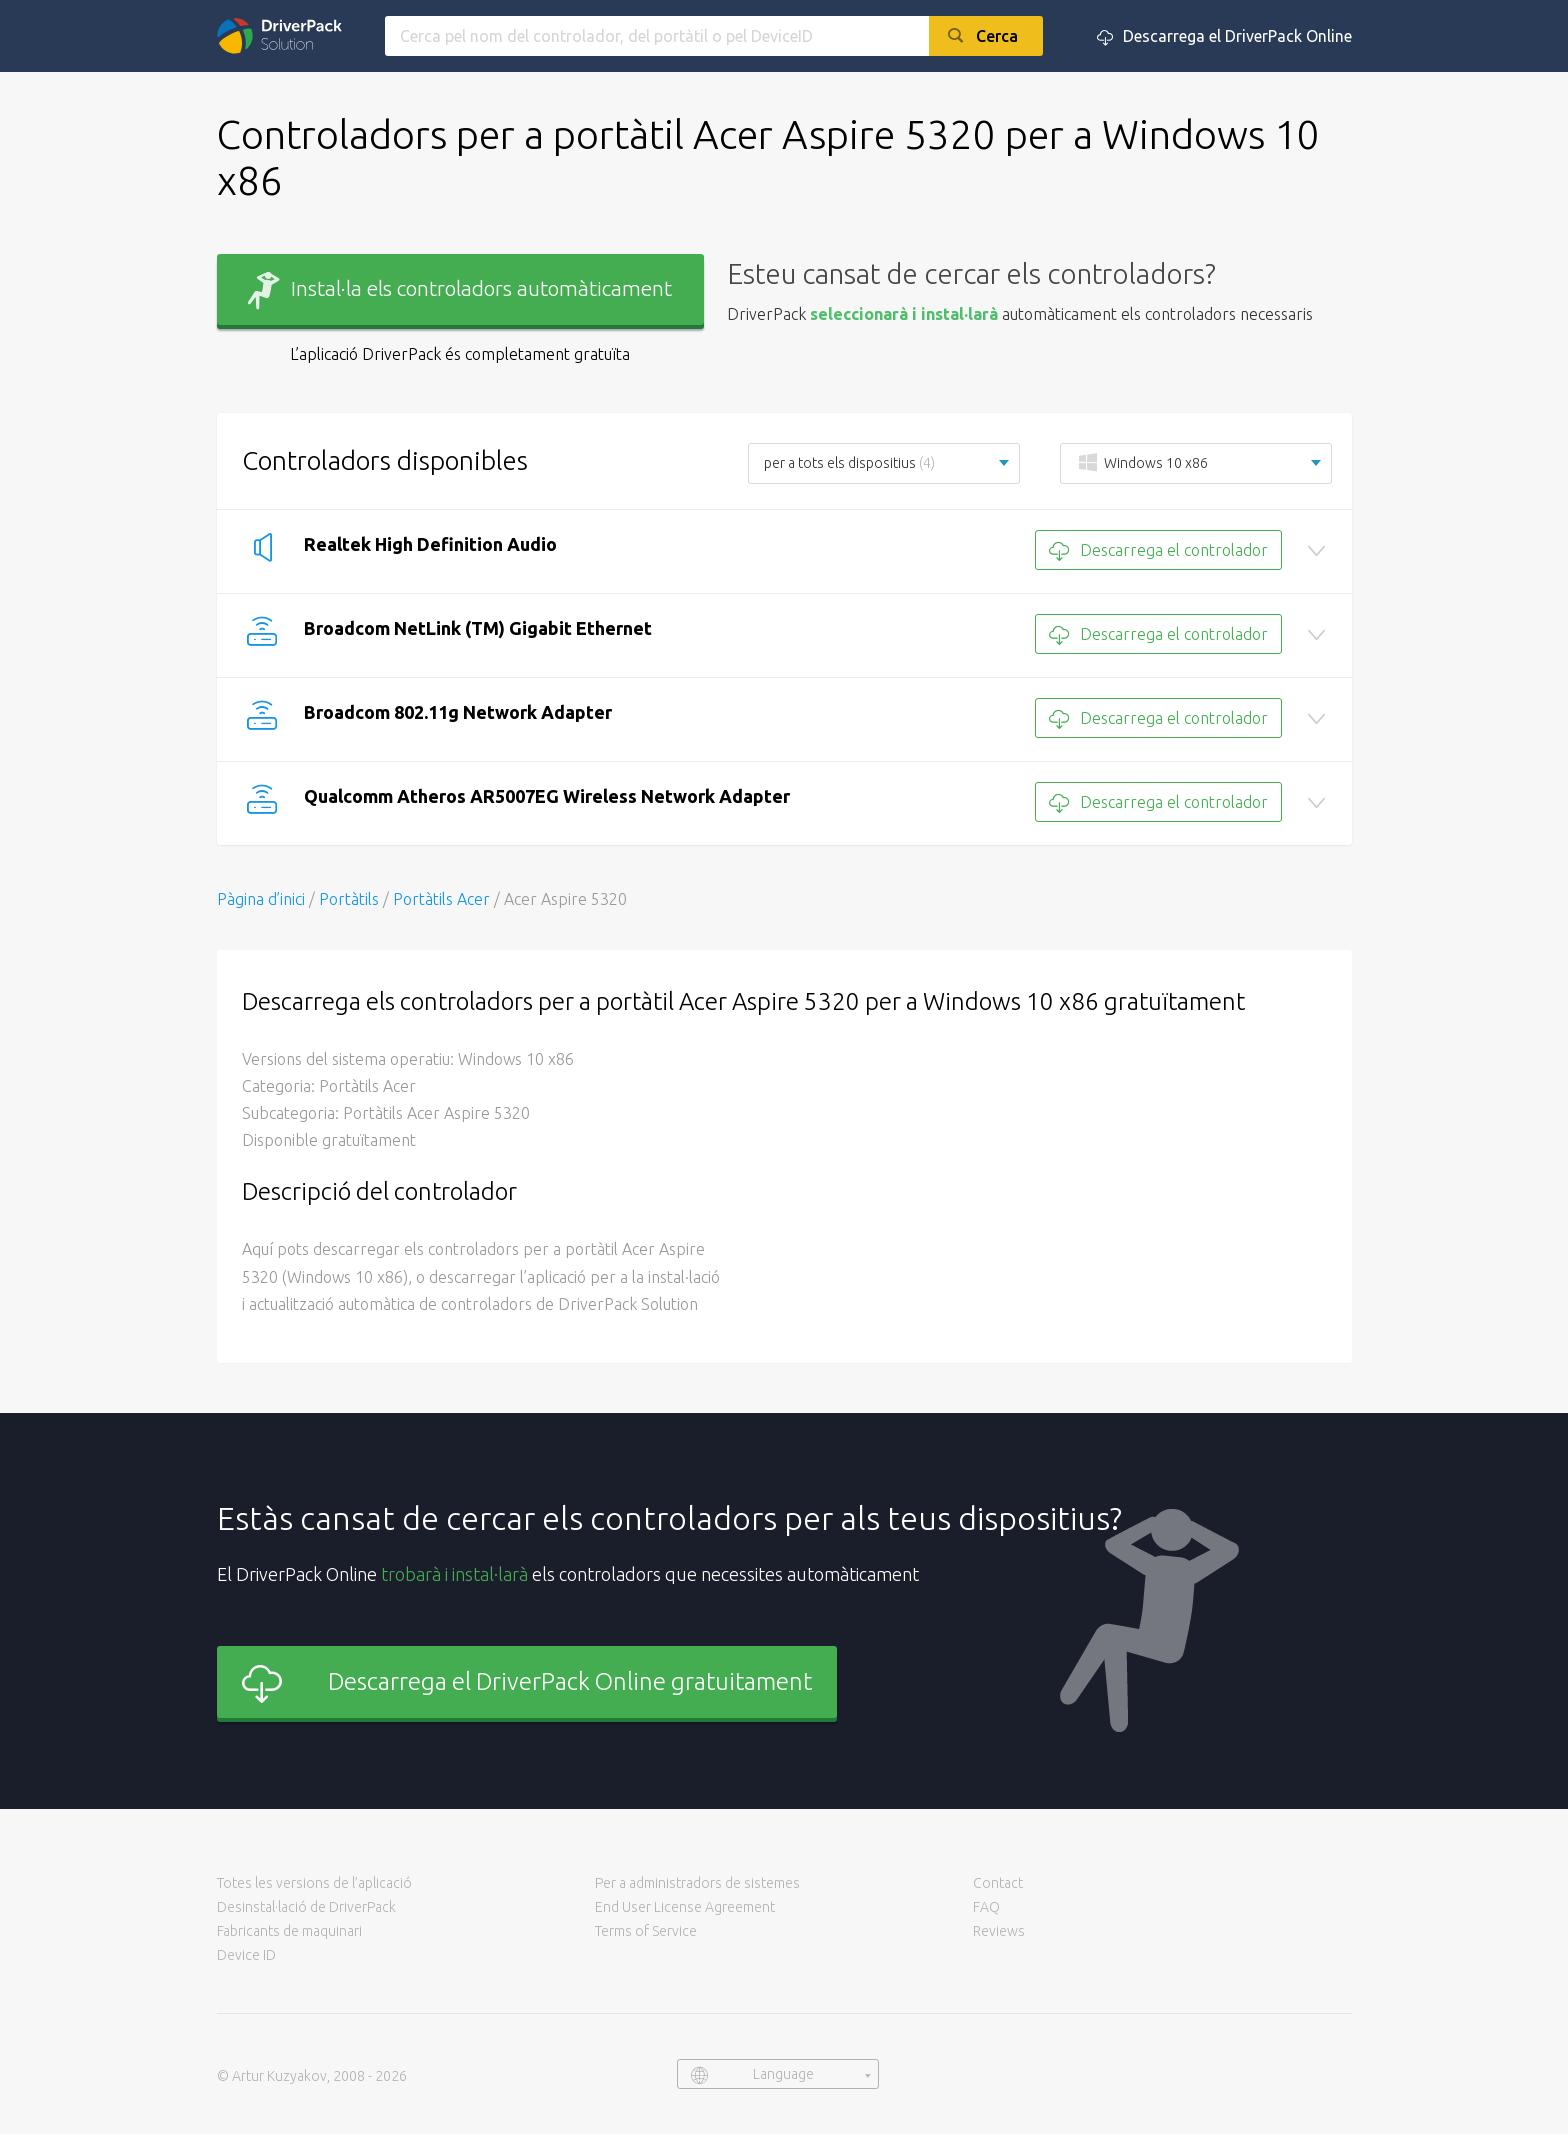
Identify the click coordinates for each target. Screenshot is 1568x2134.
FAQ (986, 1907)
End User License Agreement (685, 1907)
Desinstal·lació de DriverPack (306, 1907)
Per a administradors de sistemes (697, 1883)
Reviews (999, 1931)
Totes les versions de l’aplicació (314, 1883)
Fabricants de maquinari (289, 1931)
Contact (998, 1883)
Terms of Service (646, 1931)
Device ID (246, 1955)
